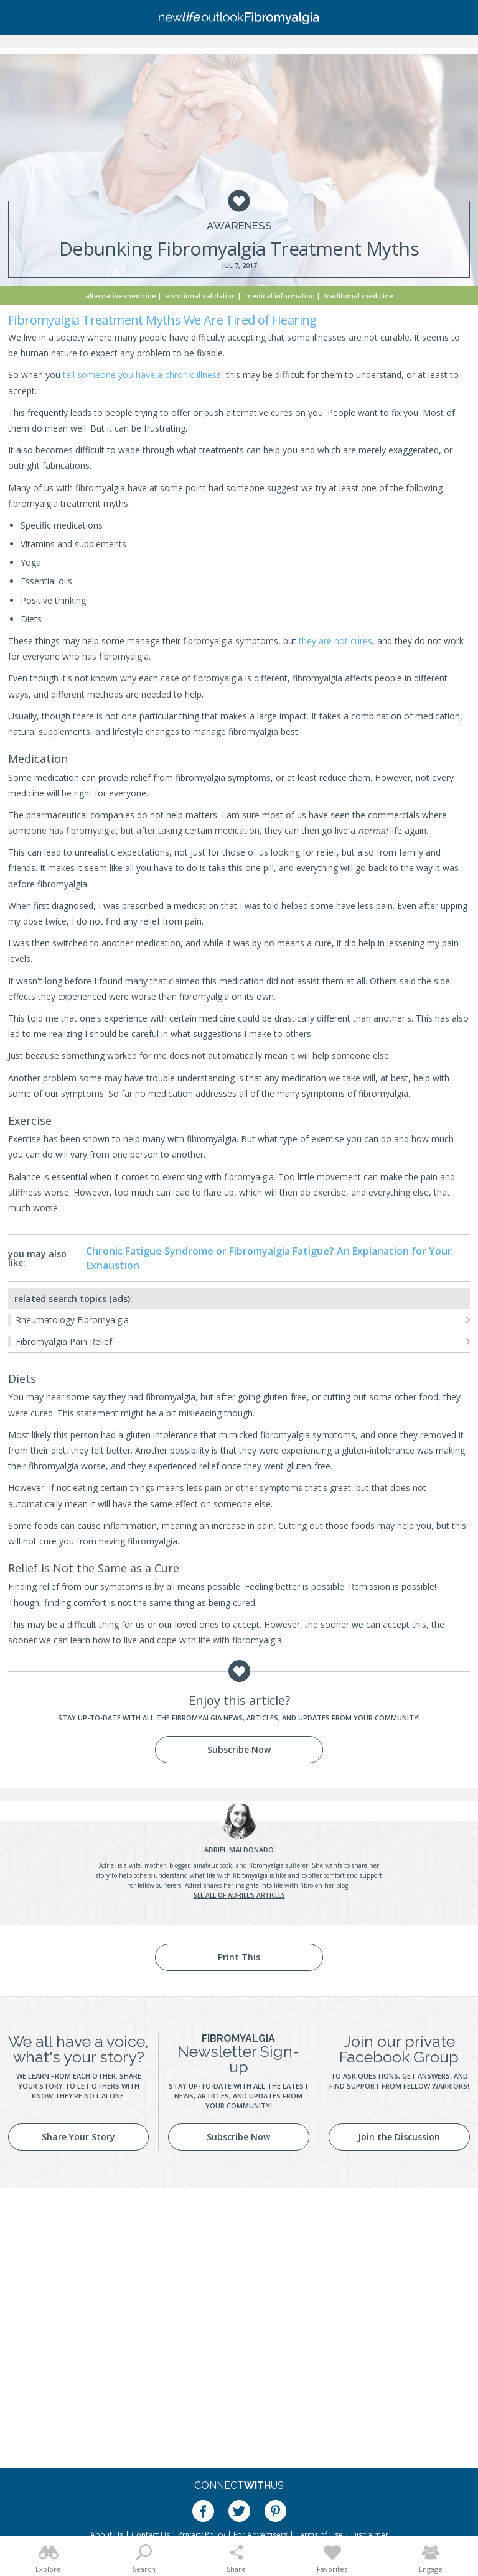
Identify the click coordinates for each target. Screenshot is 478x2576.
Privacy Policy (201, 2534)
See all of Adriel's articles (239, 1895)
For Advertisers (260, 2534)
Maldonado (239, 1849)
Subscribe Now (239, 1749)
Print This (239, 1957)
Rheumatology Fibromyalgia (72, 1320)
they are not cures (335, 641)
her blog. (337, 1885)
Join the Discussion (399, 2137)
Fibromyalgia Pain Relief (64, 1341)
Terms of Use (319, 2534)
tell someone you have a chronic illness (142, 375)
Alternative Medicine (120, 295)
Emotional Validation (201, 295)
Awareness (239, 226)
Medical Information (280, 295)
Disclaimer (369, 2534)
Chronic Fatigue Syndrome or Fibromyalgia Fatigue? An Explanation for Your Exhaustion (269, 1258)
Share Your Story (78, 2137)
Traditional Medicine (358, 295)
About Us (106, 2534)
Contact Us (150, 2534)
